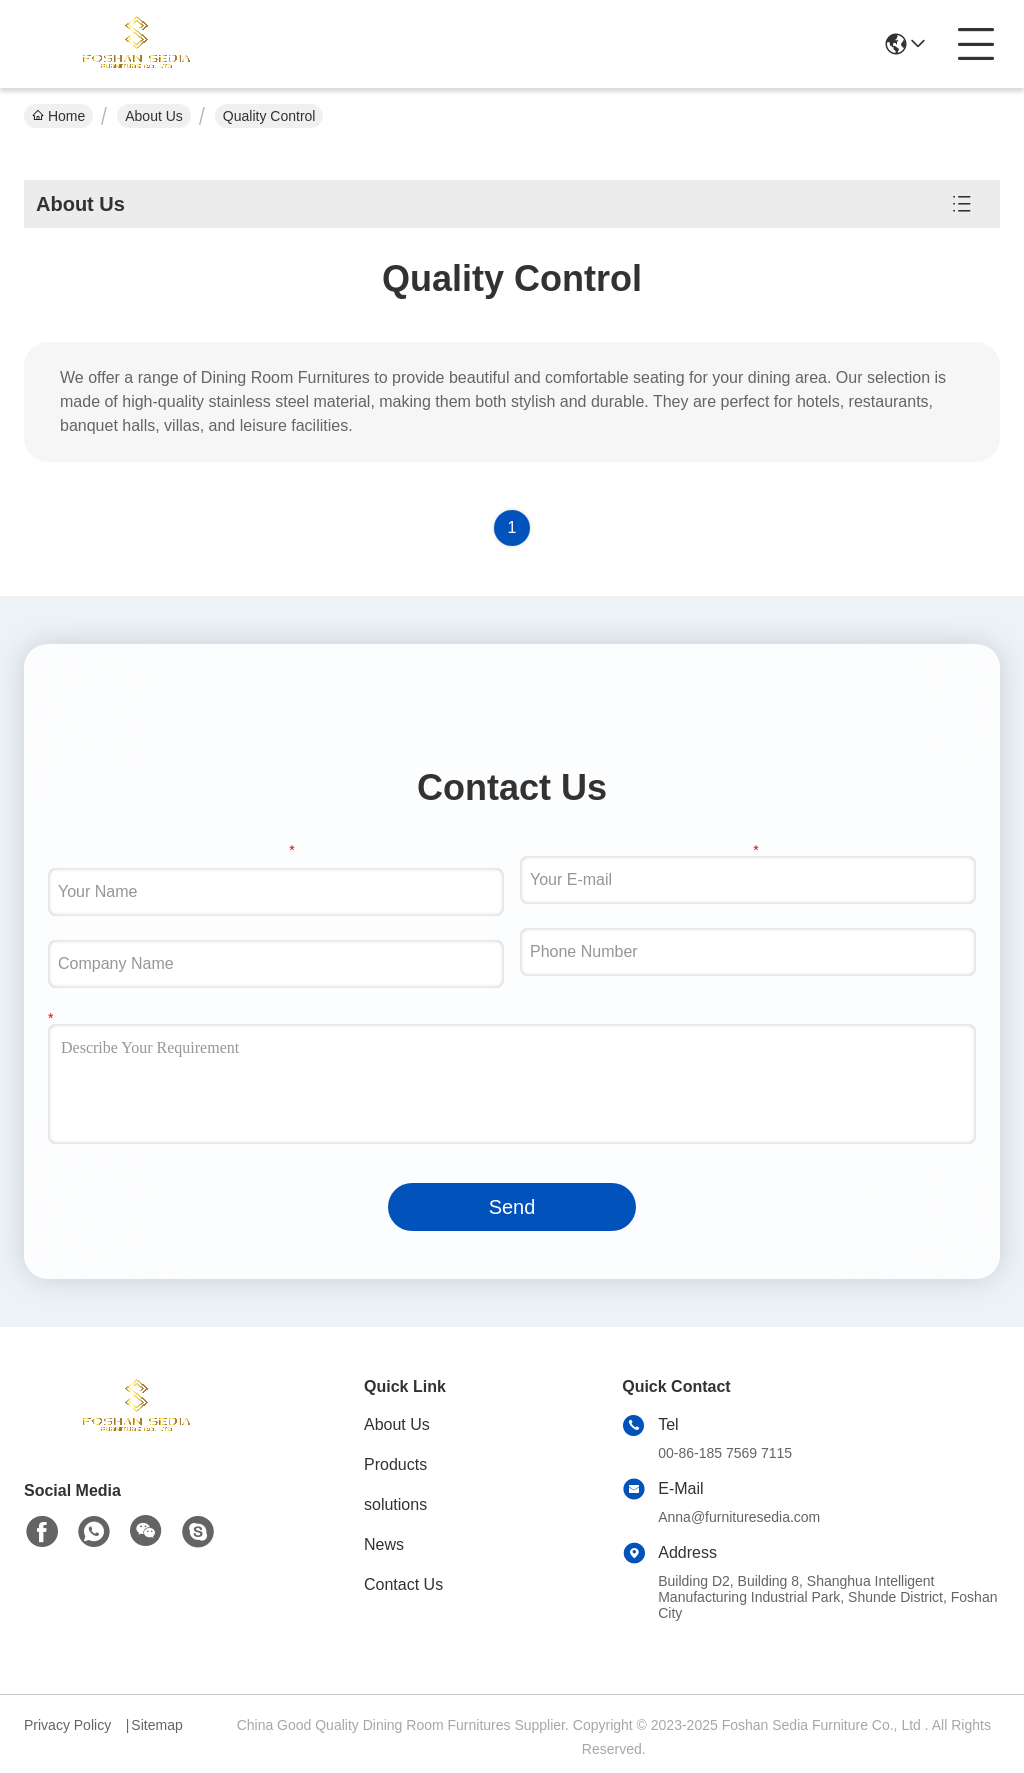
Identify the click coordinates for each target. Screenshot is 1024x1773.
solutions (395, 1504)
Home (58, 116)
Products (395, 1464)
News (384, 1544)
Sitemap (156, 1725)
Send (512, 1207)
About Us (154, 116)
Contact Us (403, 1584)
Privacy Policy (67, 1725)
